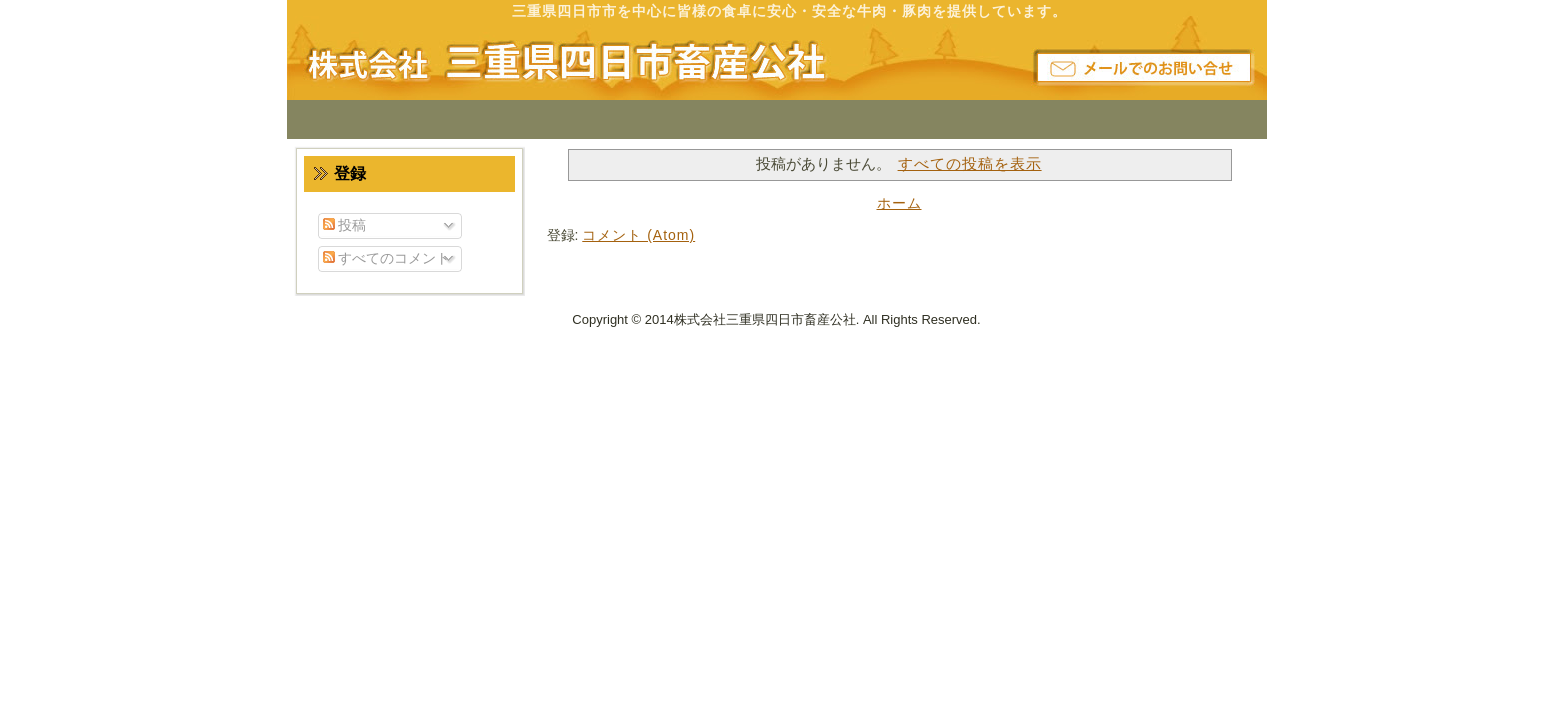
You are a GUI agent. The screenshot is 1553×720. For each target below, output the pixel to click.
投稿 (345, 225)
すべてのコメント (387, 258)
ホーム (899, 203)
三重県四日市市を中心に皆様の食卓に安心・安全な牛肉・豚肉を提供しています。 (789, 11)
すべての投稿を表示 (970, 163)
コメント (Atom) (638, 235)
